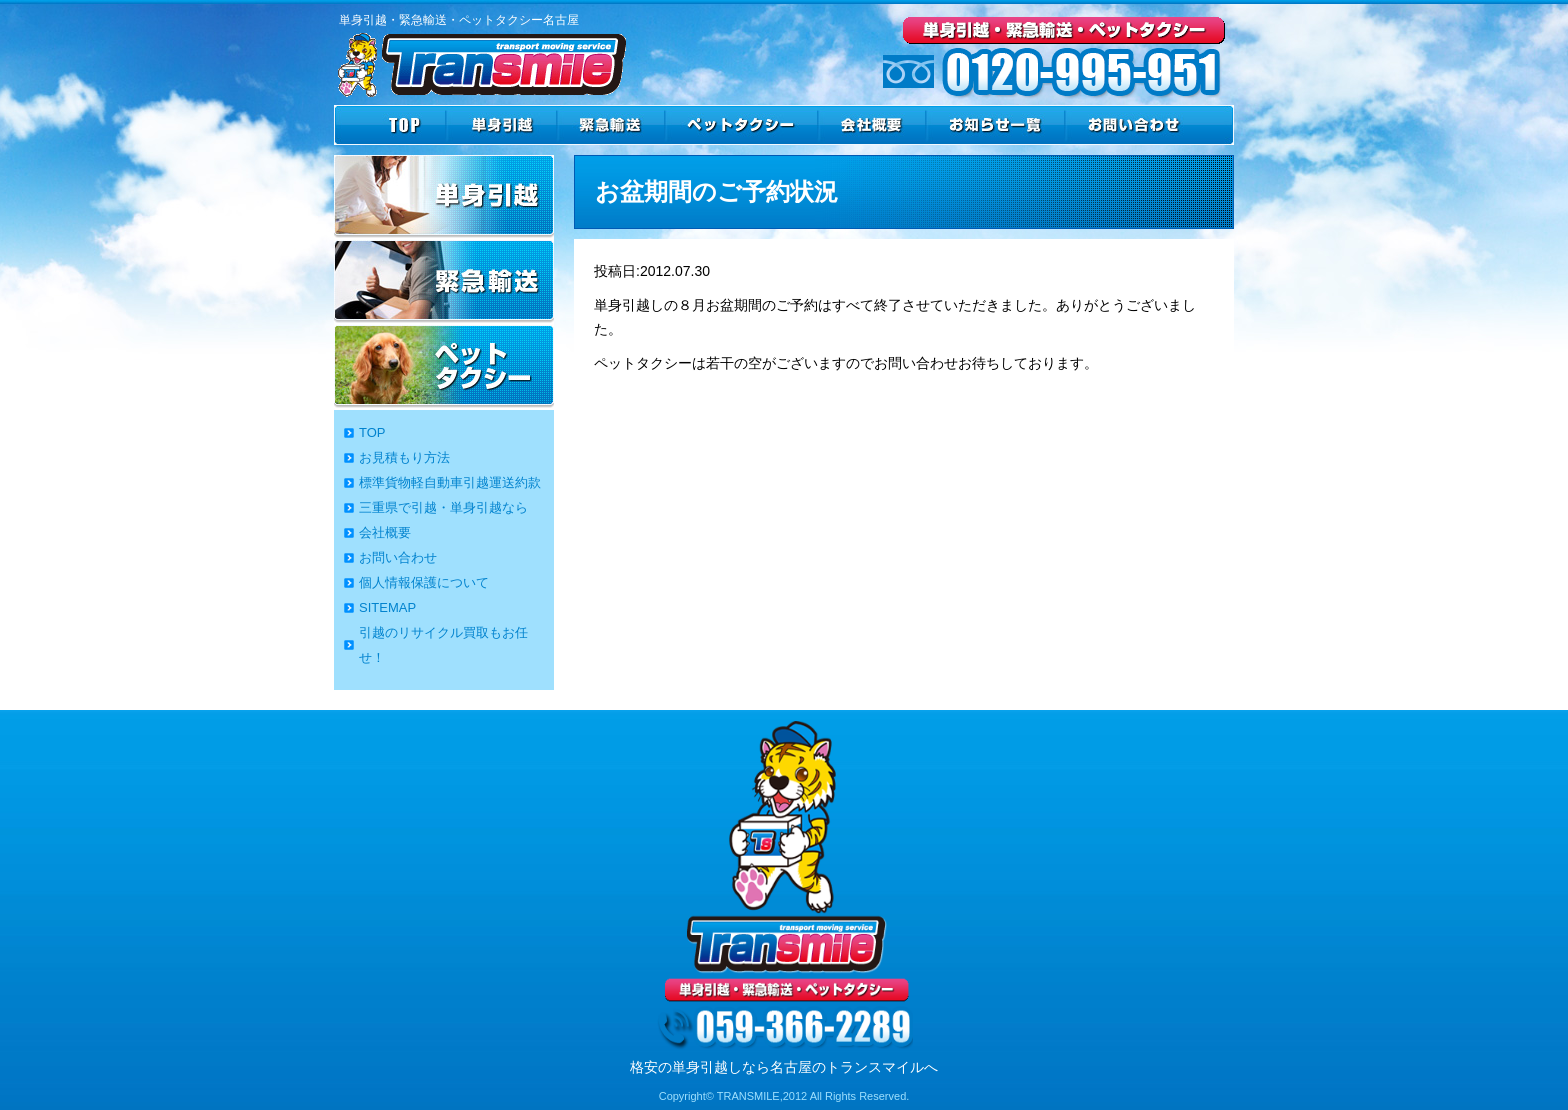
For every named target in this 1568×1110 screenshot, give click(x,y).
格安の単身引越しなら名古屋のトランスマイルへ (784, 1067)
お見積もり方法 (404, 457)
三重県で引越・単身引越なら (443, 507)
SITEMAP (387, 607)
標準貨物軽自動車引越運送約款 (450, 482)
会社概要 (385, 532)
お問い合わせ (398, 557)
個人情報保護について (424, 582)
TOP (372, 432)
